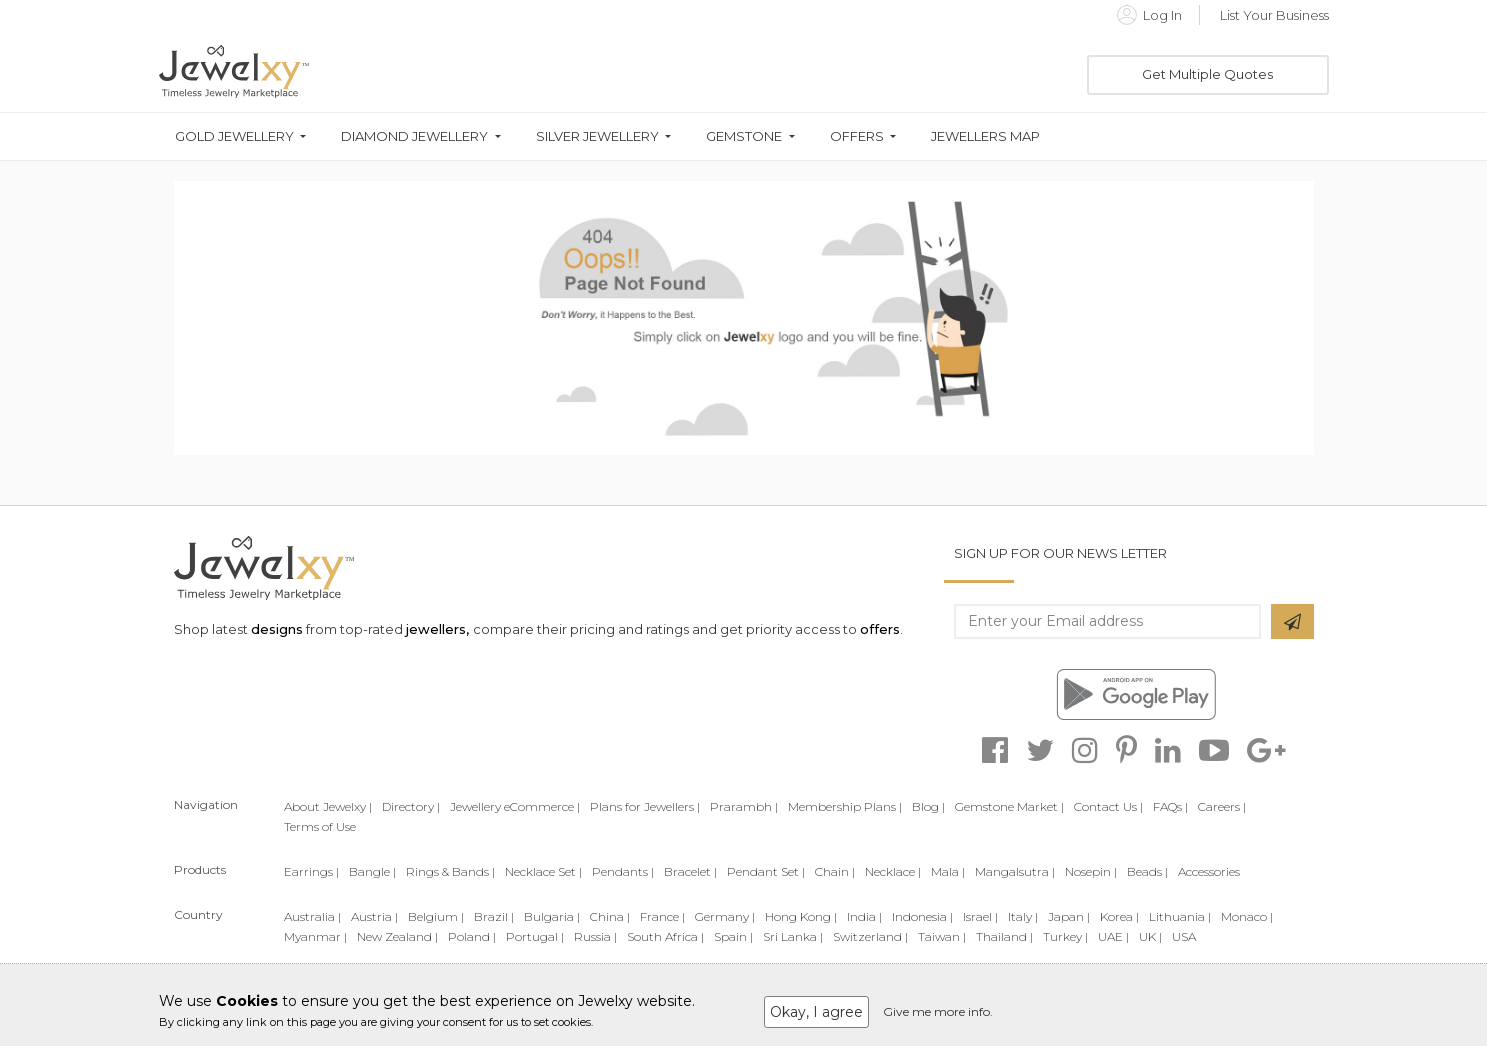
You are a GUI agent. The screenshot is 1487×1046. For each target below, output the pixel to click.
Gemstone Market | (1009, 806)
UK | (1150, 936)
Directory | (411, 806)
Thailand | (1004, 936)
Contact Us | (1108, 806)
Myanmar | (315, 936)
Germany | (725, 916)
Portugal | (535, 936)
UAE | (1113, 936)
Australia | (312, 916)
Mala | (948, 871)
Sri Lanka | (793, 936)
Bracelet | (690, 871)
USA (1184, 936)
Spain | (733, 936)
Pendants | (623, 871)
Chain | (835, 871)
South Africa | (665, 936)
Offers (857, 136)
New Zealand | (397, 936)
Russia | (595, 936)
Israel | (980, 916)
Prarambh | (744, 806)
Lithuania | (1180, 916)
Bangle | (372, 871)
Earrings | (311, 871)
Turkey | (1065, 936)
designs (277, 629)
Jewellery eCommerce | (515, 806)
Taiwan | (942, 936)
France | (662, 916)
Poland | (472, 936)
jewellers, (437, 629)
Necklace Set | (543, 871)
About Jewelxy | (328, 806)
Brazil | (494, 916)
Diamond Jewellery (414, 136)
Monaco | (1247, 916)
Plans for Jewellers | (645, 806)
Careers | (1222, 806)
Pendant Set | (766, 871)
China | (610, 916)
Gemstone (744, 136)
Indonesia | (922, 916)
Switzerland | (870, 936)
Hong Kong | (801, 916)
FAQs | (1170, 806)
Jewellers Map (985, 136)
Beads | (1147, 871)
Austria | (374, 916)
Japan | (1069, 916)
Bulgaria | (552, 916)
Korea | (1119, 916)
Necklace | (893, 871)
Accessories (1209, 871)
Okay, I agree (816, 1012)
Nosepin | (1091, 871)
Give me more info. (938, 1011)
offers (880, 629)
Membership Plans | (845, 806)
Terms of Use (320, 826)
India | (864, 916)
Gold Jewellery (234, 136)
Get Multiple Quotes (1207, 74)
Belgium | (436, 916)
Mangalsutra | (1015, 871)
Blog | (928, 806)
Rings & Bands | (450, 871)
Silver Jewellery (597, 136)
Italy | (1023, 916)
